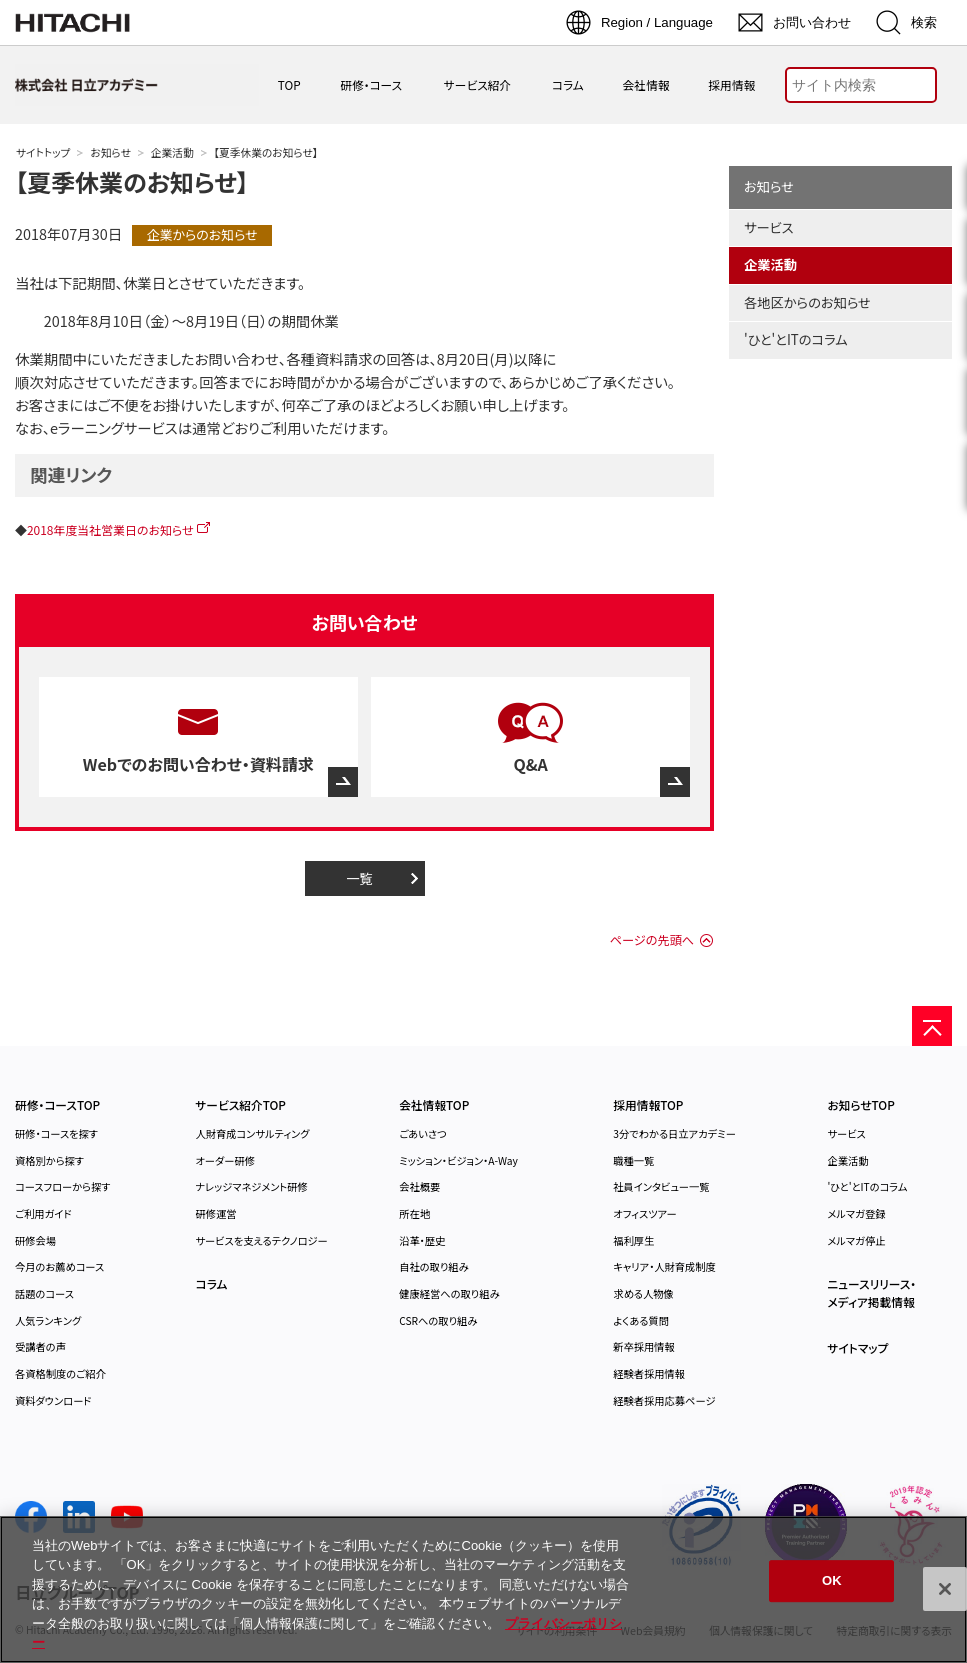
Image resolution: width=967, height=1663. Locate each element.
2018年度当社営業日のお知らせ (110, 529)
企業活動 (172, 152)
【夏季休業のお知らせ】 (132, 181)
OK (832, 1581)
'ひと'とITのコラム (796, 339)
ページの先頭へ (652, 940)
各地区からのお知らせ (807, 302)
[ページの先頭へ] (932, 1026)
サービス (769, 227)
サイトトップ (43, 152)
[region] (483, 1589)
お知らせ (110, 152)
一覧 (359, 878)
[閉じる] (945, 1589)
